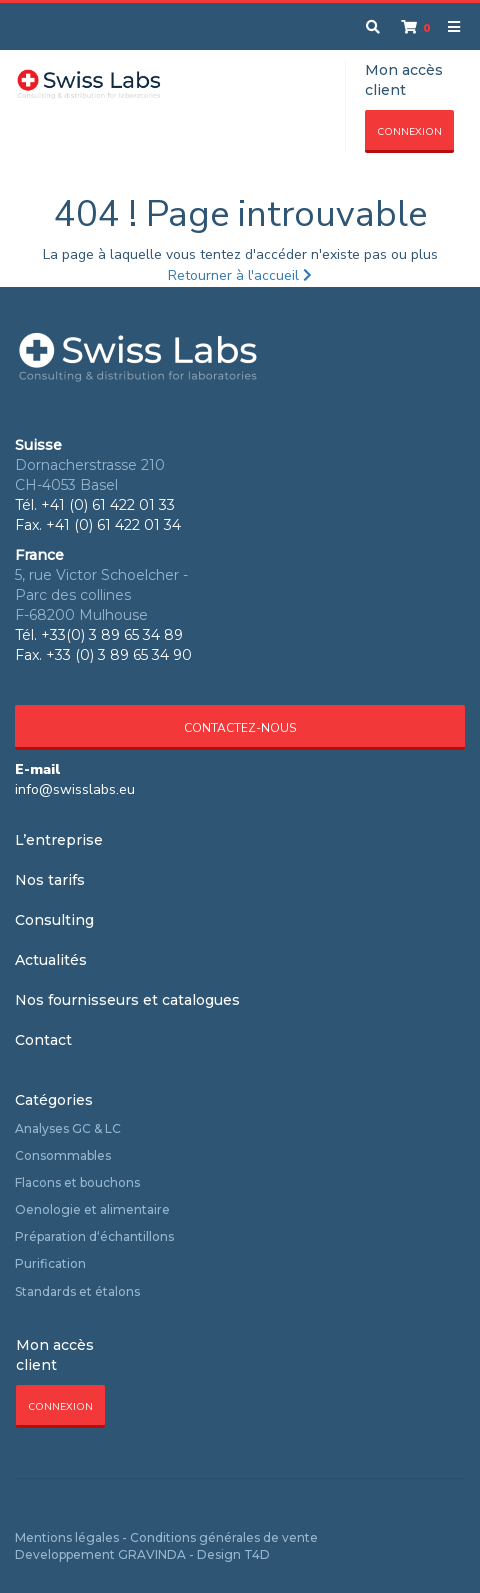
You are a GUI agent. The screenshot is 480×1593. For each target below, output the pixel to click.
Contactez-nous (240, 728)
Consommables (63, 1155)
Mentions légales (67, 1537)
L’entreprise (59, 840)
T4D (257, 1554)
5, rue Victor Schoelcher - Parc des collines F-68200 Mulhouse (101, 595)
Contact (43, 1040)
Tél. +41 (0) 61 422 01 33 (95, 505)
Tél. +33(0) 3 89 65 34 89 (99, 635)
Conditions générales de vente (224, 1537)
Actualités (51, 960)
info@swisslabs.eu (75, 789)
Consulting (54, 920)
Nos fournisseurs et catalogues (127, 1000)
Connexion (409, 132)
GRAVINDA (152, 1554)
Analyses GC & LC (68, 1128)
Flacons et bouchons (77, 1182)
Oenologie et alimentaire (92, 1209)
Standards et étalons (77, 1291)
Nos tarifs (50, 880)
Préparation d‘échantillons (94, 1236)
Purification (50, 1263)
